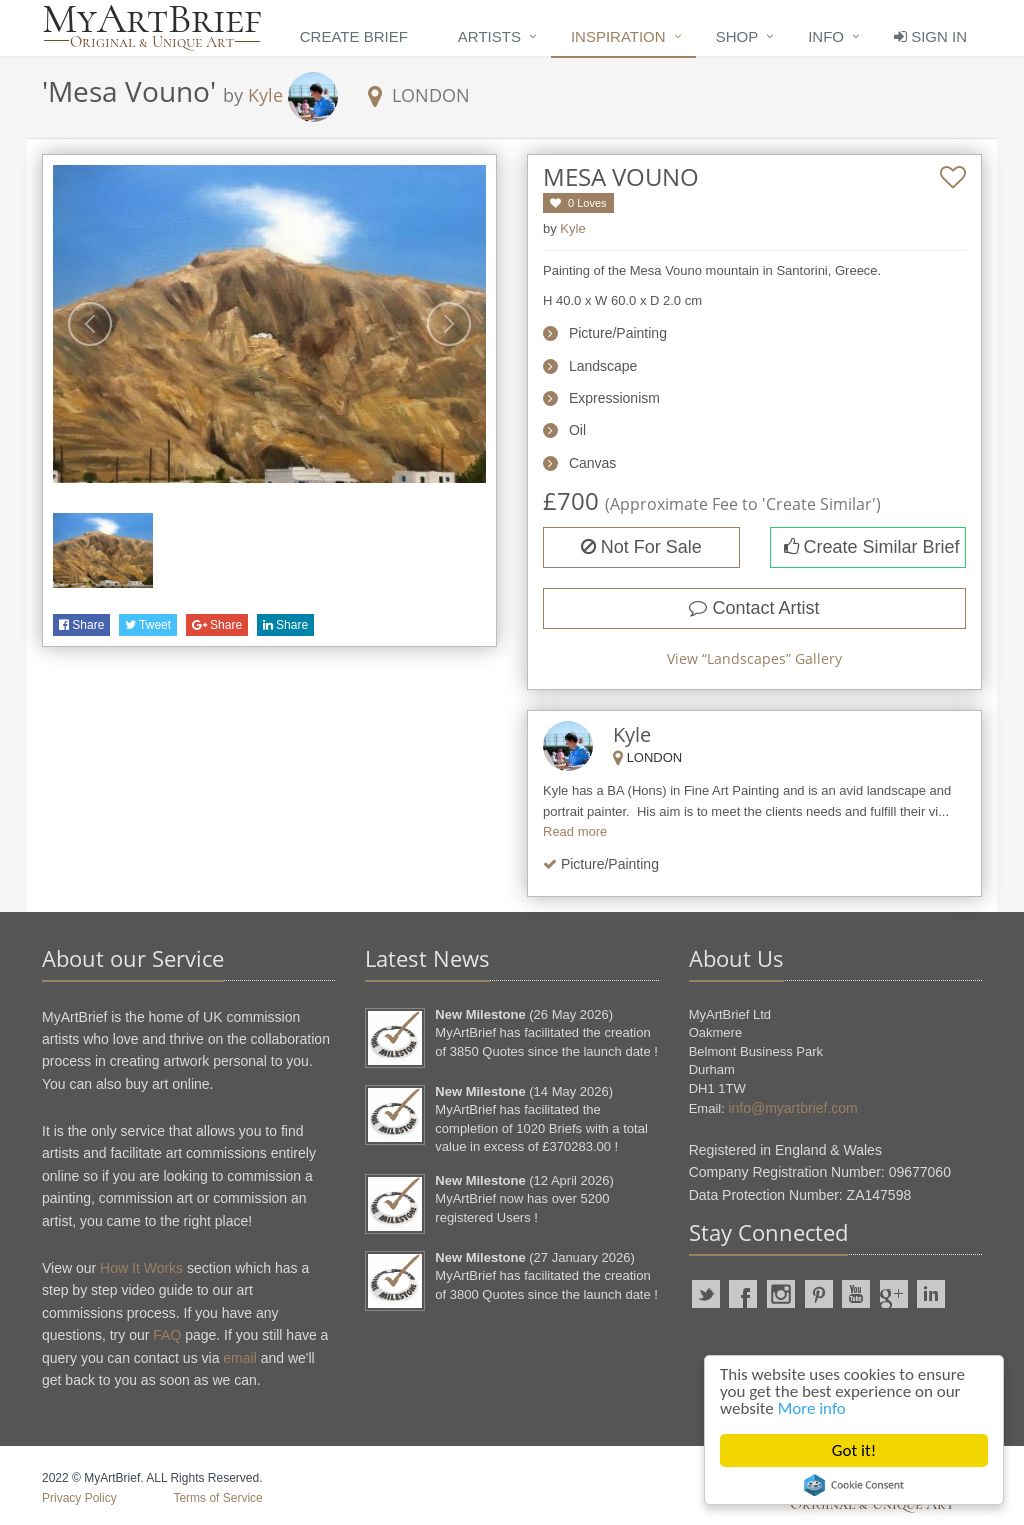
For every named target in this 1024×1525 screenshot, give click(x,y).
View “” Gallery (754, 658)
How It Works (141, 1268)
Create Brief (354, 36)
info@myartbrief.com (792, 1108)
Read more (575, 831)
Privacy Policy (79, 1498)
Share (81, 625)
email (239, 1358)
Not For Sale (641, 547)
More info (812, 1408)
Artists (489, 36)
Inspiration (618, 36)
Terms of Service (217, 1498)
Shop (737, 36)
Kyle (265, 95)
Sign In (930, 36)
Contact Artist (754, 608)
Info (826, 36)
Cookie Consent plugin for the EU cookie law (854, 1485)
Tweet (148, 625)
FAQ (167, 1335)
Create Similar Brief (872, 547)
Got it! (854, 1450)
